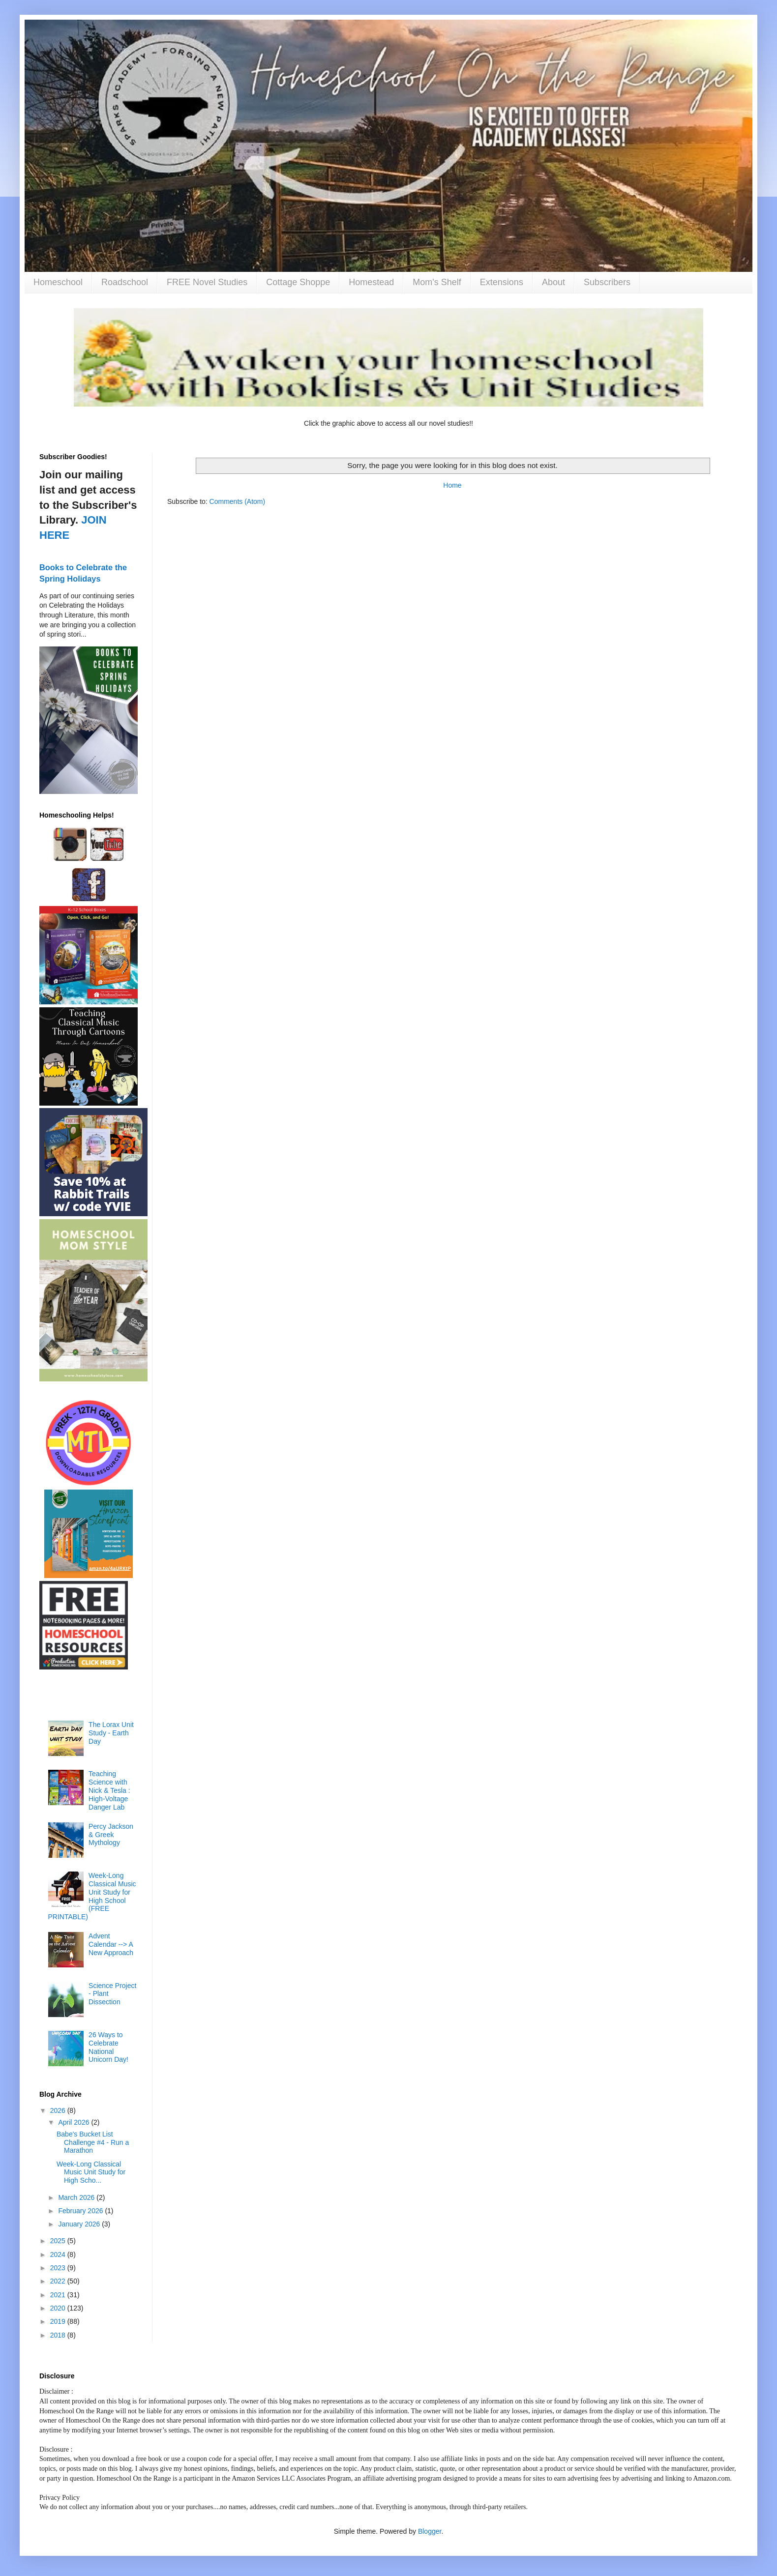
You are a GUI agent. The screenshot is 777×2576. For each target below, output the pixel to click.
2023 (58, 2268)
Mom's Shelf (437, 282)
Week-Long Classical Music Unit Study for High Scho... (91, 2172)
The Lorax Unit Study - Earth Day (111, 1733)
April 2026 (74, 2122)
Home (452, 485)
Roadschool (124, 282)
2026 (58, 2110)
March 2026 (77, 2197)
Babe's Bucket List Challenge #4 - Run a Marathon (93, 2142)
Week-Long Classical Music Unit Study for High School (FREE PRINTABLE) (92, 1896)
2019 (58, 2321)
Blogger (429, 2531)
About (553, 282)
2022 (58, 2281)
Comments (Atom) (237, 501)
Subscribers (607, 282)
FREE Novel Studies (207, 282)
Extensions (501, 282)
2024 (58, 2254)
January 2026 (80, 2224)
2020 (58, 2308)
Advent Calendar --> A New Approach (111, 1944)
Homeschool (58, 282)
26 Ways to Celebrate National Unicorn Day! (108, 2047)
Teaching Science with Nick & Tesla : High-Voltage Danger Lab (109, 1790)
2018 (58, 2335)
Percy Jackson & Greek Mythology (111, 1834)
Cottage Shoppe (298, 282)
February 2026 (81, 2211)
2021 (58, 2295)
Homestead (371, 282)
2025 (58, 2241)
